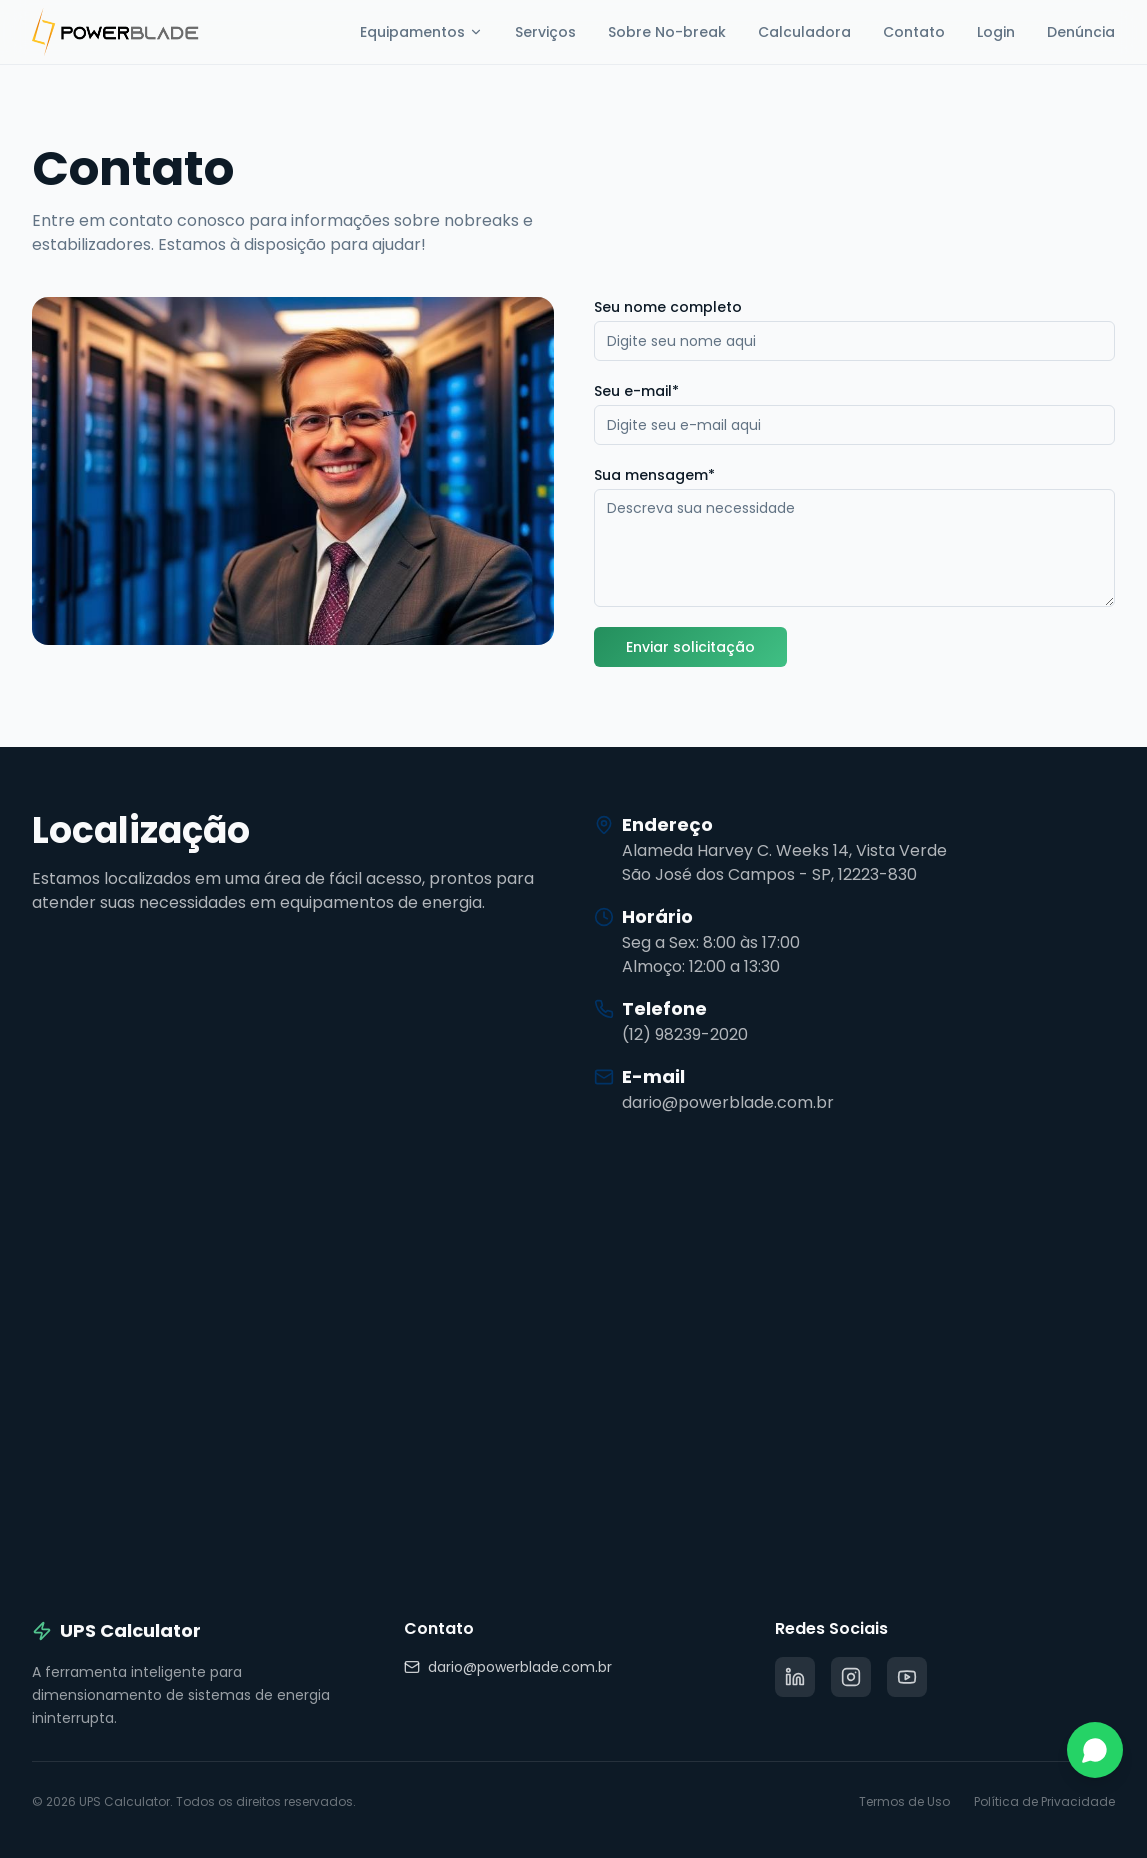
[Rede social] (795, 1677)
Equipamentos (421, 32)
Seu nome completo (668, 307)
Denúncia (1081, 32)
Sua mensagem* (654, 475)
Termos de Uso (904, 1802)
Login (996, 32)
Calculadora (804, 32)
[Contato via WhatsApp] (1095, 1750)
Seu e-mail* (636, 391)
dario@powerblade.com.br (508, 1667)
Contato (914, 32)
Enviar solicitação (690, 647)
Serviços (545, 32)
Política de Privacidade (1044, 1802)
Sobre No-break (667, 32)
